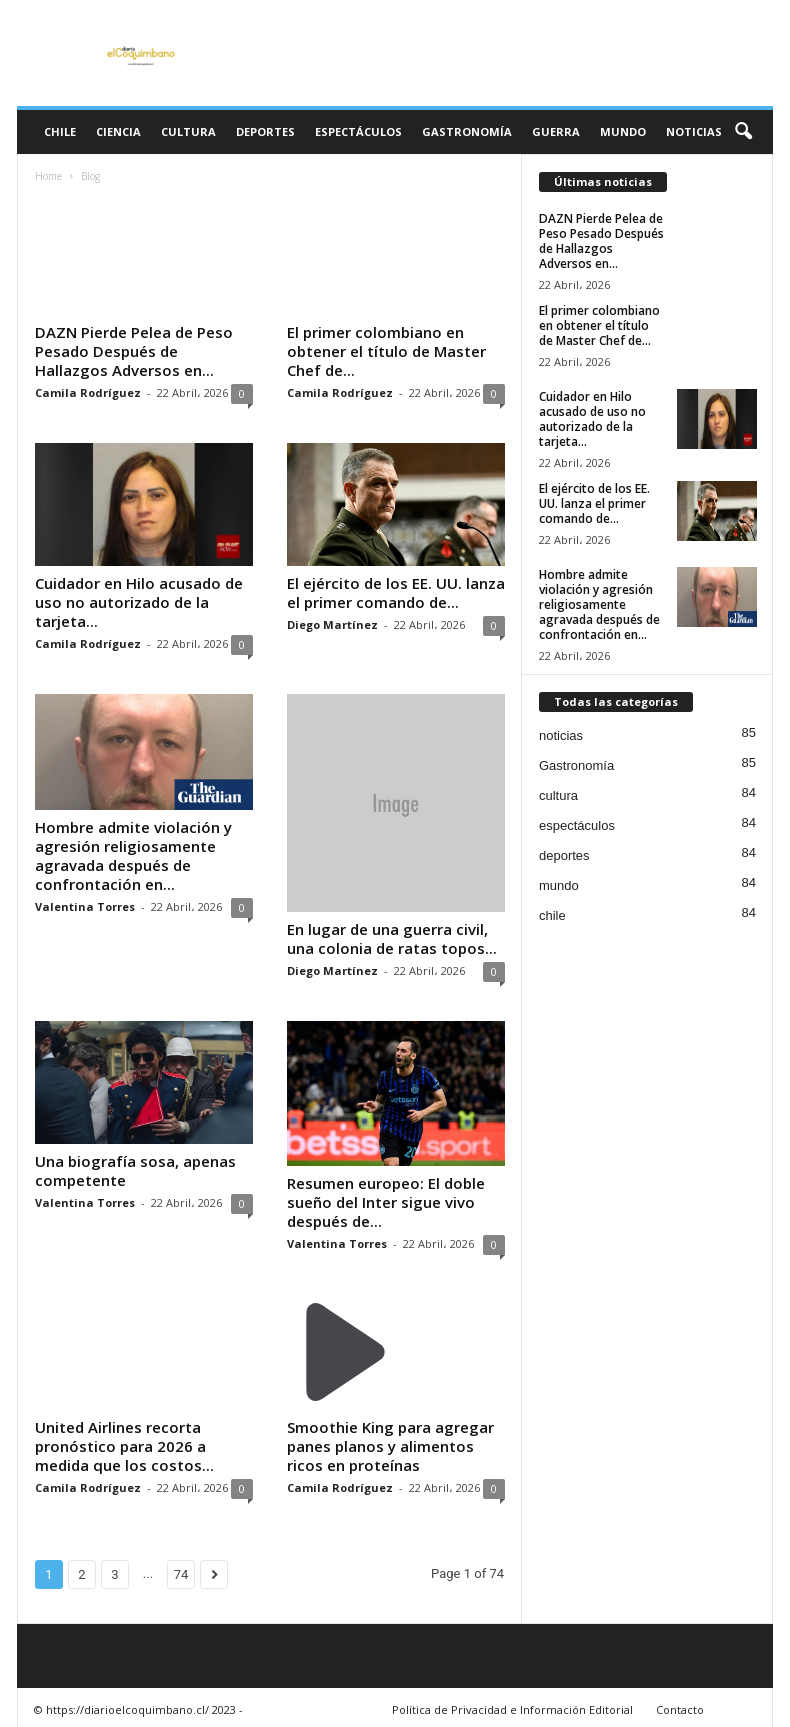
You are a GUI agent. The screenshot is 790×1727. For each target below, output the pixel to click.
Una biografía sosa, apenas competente (135, 1170)
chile (60, 131)
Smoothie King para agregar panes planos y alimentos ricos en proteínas (390, 1446)
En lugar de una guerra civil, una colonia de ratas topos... (392, 938)
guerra (556, 131)
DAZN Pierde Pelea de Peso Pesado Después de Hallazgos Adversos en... (134, 351)
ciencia (118, 131)
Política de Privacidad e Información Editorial (512, 1709)
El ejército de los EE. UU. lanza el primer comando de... (396, 592)
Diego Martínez (332, 624)
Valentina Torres (85, 906)
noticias (694, 131)
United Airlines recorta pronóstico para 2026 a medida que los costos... (124, 1446)
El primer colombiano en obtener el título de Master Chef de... (386, 351)
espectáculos (358, 131)
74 (181, 1574)
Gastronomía (467, 131)
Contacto (680, 1709)
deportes (265, 131)
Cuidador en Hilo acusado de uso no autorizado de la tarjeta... (139, 602)
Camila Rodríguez (88, 392)
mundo (623, 131)
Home (48, 176)
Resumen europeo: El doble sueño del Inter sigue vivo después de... (386, 1202)
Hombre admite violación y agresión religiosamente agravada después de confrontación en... (133, 855)
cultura (188, 131)
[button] (743, 132)
